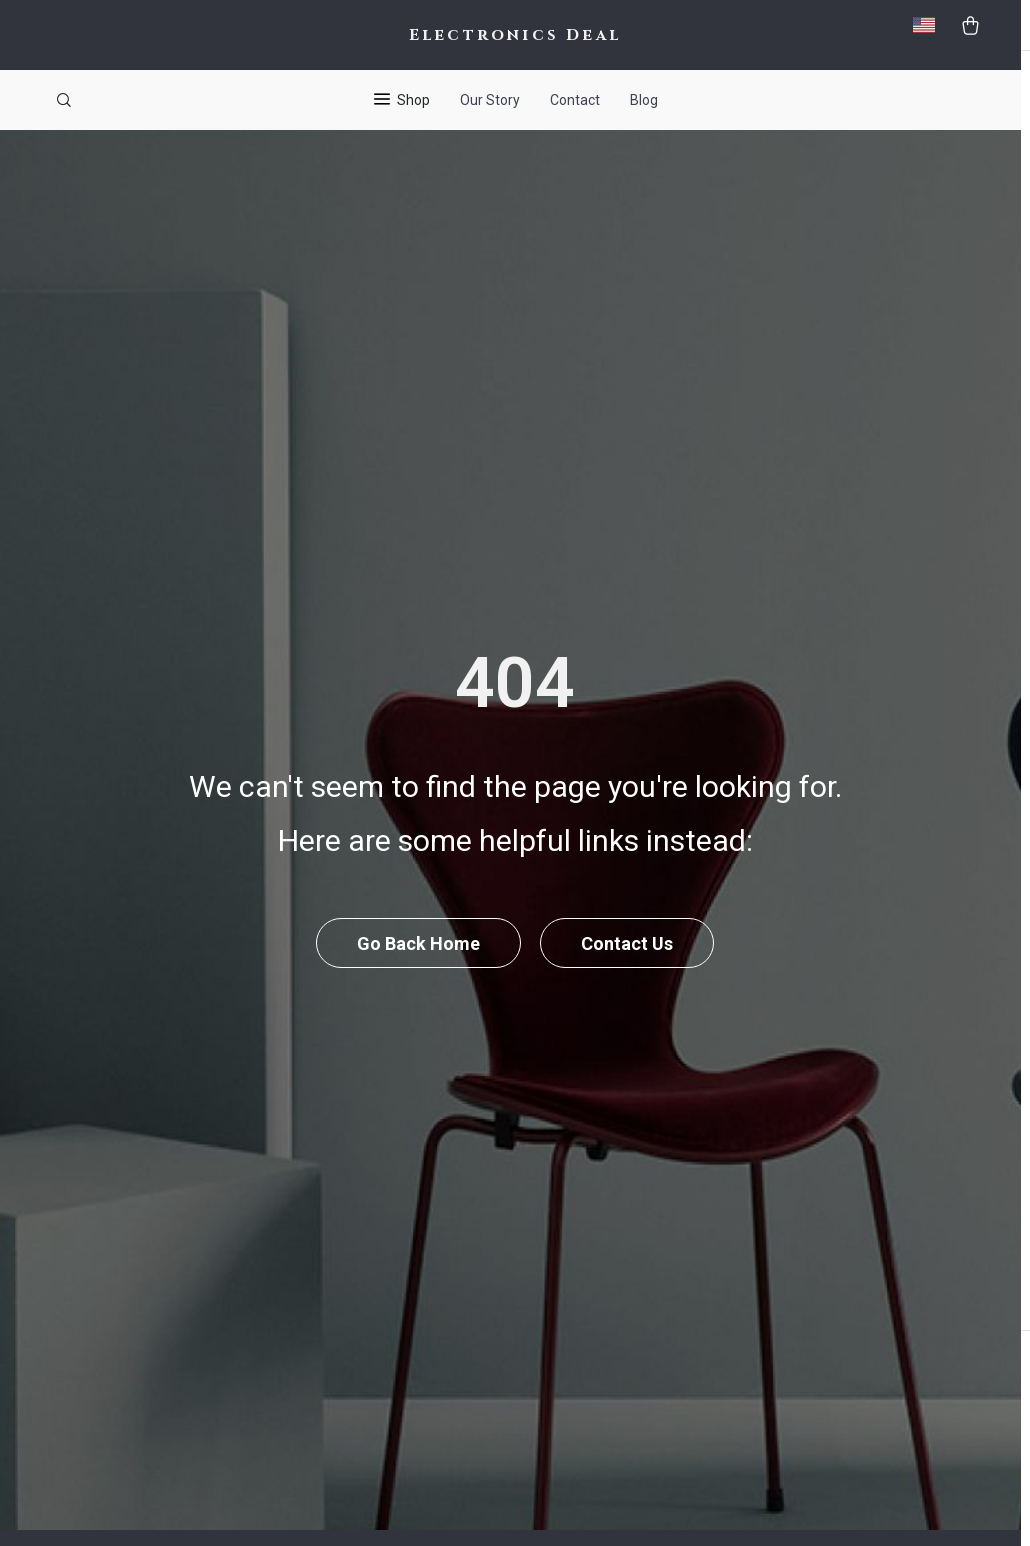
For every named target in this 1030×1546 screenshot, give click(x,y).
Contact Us (628, 974)
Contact (575, 100)
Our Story (490, 100)
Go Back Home (418, 974)
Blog (644, 100)
